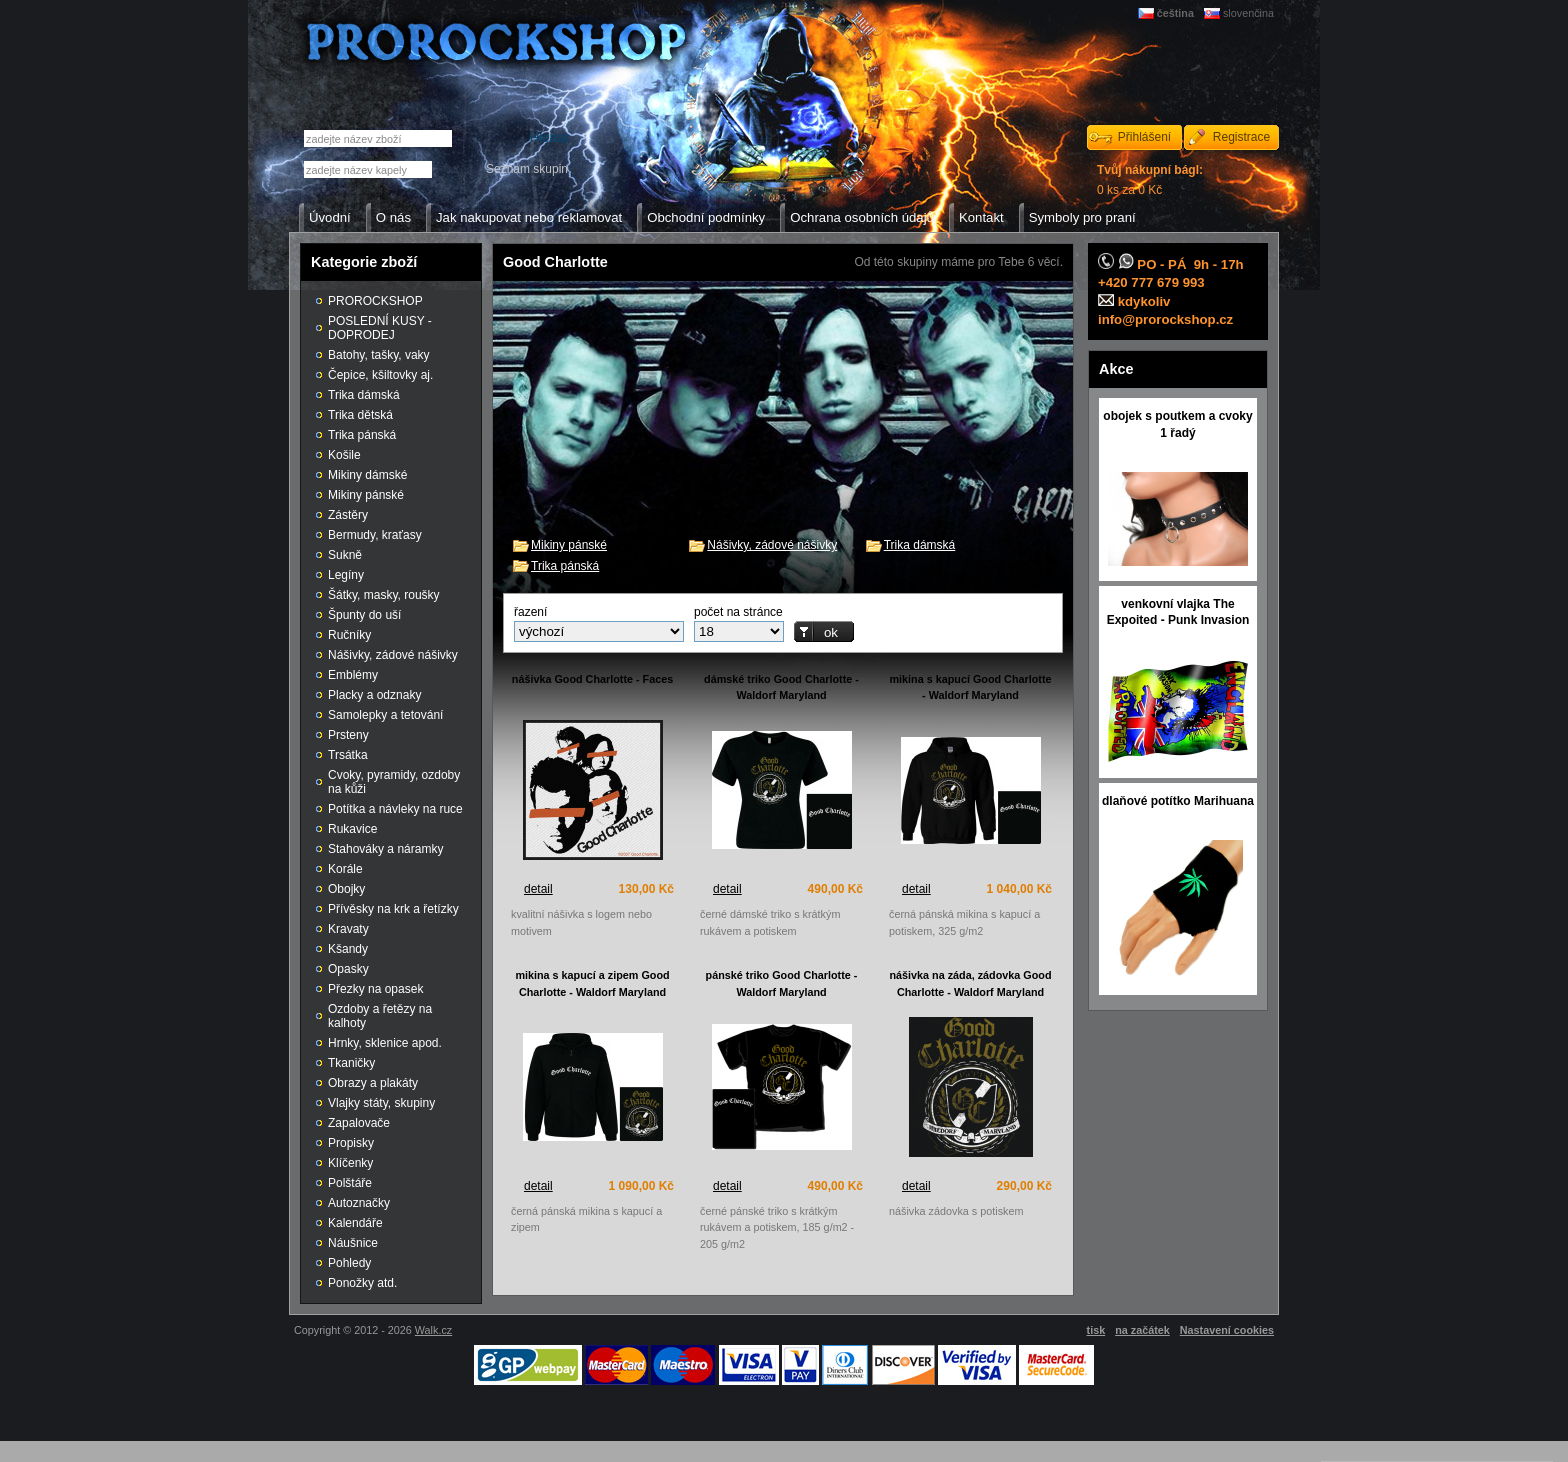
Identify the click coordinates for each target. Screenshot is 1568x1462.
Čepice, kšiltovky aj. (380, 375)
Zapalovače (359, 1123)
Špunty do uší (364, 615)
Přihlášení (1144, 137)
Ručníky (349, 635)
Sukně (345, 555)
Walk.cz (433, 1330)
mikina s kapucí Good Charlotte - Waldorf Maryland (971, 687)
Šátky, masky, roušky (384, 595)
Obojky (346, 889)
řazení (530, 612)
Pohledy (349, 1263)
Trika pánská (565, 566)
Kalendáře (355, 1223)
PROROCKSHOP (375, 301)
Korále (345, 869)
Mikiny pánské (569, 545)
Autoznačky (359, 1203)
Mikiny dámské (367, 475)
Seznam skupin (527, 169)
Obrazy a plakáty (373, 1083)
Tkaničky (351, 1063)
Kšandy (348, 949)
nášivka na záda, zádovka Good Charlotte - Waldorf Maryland (970, 983)
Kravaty (348, 929)
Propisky (351, 1143)
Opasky (348, 969)
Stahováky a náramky (385, 849)
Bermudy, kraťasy (375, 535)
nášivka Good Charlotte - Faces (592, 679)
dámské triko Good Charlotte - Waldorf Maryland (781, 687)
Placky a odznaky (374, 695)
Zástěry (348, 515)
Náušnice (353, 1243)
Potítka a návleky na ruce (395, 809)
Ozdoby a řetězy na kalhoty (380, 1016)
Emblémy (353, 675)
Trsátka (348, 755)
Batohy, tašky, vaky (379, 355)
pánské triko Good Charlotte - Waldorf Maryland (782, 983)
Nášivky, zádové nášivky (772, 545)
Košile (344, 455)
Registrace (1241, 137)
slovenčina (1248, 13)
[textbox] (368, 169)
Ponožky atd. (362, 1283)
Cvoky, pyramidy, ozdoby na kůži (394, 782)
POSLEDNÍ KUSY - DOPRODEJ (380, 328)
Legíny (346, 575)
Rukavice (352, 829)
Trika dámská (920, 545)
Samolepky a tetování (385, 715)
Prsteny (348, 735)
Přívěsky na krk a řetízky (393, 909)
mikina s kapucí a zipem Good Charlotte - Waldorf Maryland (592, 983)
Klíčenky (350, 1163)
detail (538, 889)
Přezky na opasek (375, 989)
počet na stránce (738, 612)
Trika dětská (360, 415)
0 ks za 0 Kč (1150, 180)
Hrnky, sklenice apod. (385, 1043)
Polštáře (350, 1183)
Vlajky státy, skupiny (381, 1103)
